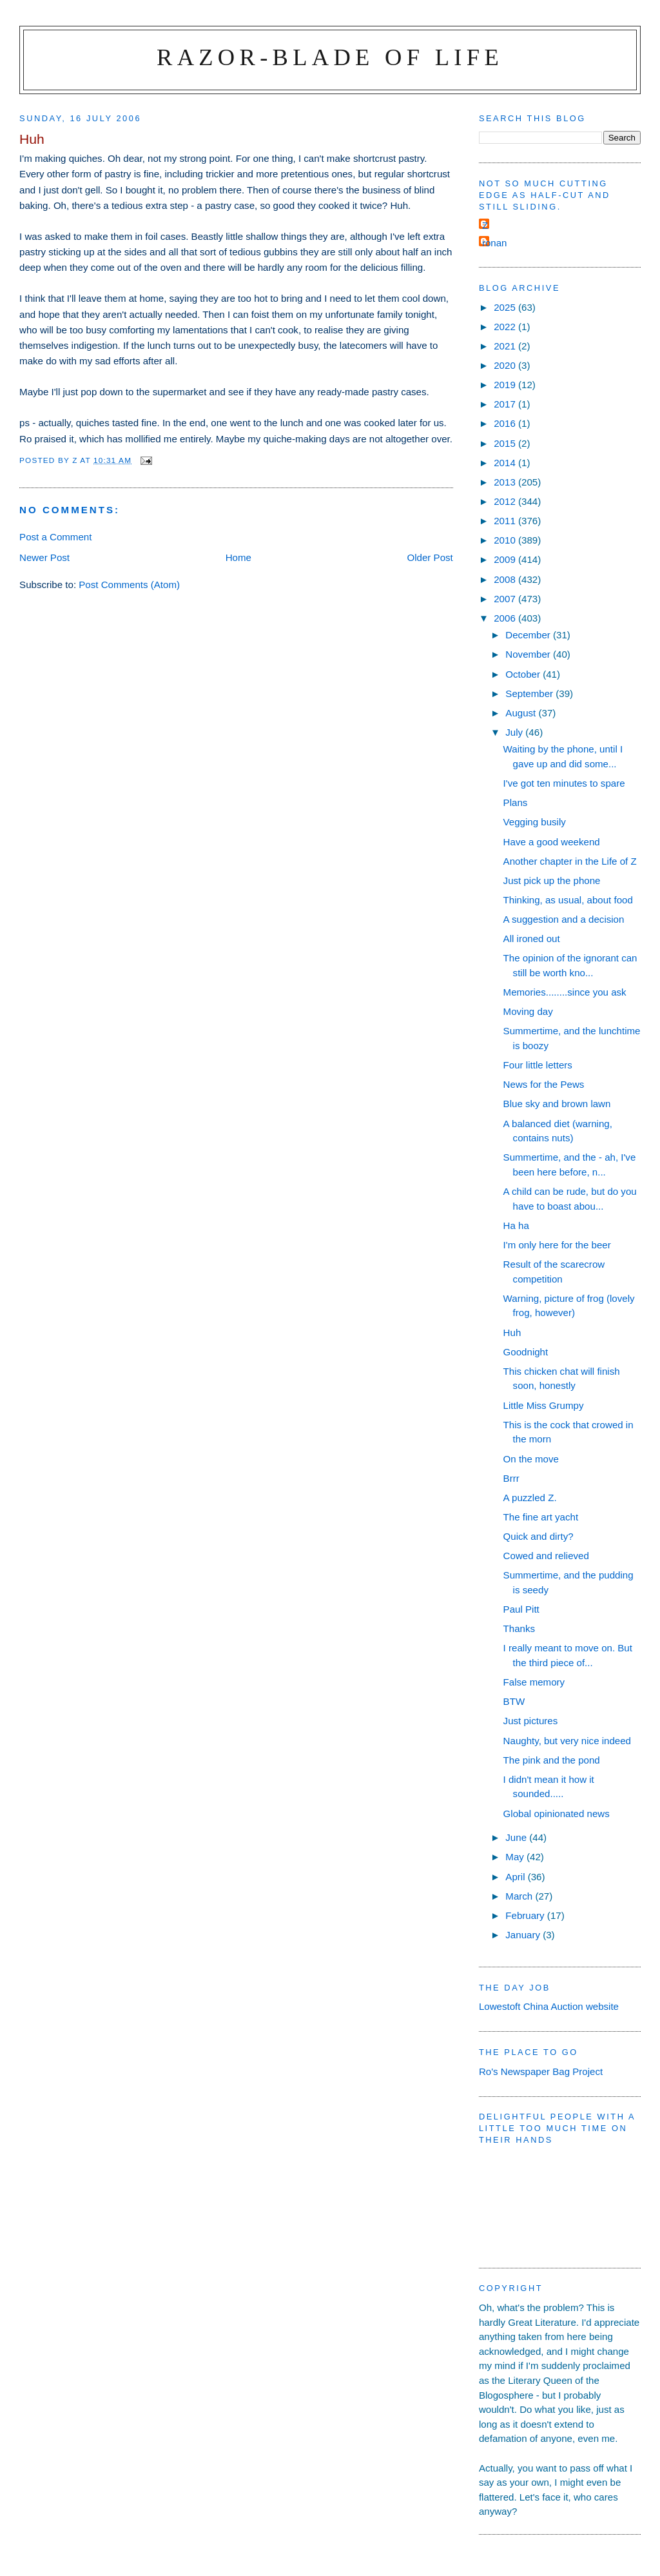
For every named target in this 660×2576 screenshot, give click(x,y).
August (521, 712)
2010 (506, 540)
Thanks (519, 1628)
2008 (506, 579)
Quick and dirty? (538, 1536)
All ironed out (531, 938)
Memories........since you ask (564, 992)
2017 (506, 403)
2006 (506, 618)
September (530, 693)
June (517, 1837)
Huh (512, 1332)
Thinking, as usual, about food (568, 899)
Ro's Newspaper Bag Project (541, 2071)
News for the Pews (544, 1084)
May (516, 1856)
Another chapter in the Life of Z (570, 861)
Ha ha (516, 1225)
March (520, 1896)
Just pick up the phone (552, 880)
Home (238, 557)
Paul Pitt (521, 1609)
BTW (514, 1701)
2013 (506, 482)
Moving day (528, 1011)
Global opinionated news (556, 1813)
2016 (506, 423)
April (516, 1876)
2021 (506, 345)
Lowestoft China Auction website (549, 2006)
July (515, 732)
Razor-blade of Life (330, 57)
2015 (506, 443)
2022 (506, 326)
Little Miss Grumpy (543, 1405)
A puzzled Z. (530, 1497)
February (526, 1915)
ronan (494, 242)
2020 (506, 365)
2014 (506, 462)
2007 (506, 598)
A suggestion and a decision (564, 919)
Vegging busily (534, 821)
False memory (534, 1681)
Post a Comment (55, 536)
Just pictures (530, 1720)
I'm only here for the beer (557, 1244)
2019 (506, 384)
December (529, 634)
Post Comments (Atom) (129, 584)
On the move (531, 1458)
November (529, 654)
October (524, 674)
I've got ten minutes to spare (564, 783)
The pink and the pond (551, 1760)
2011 (506, 520)
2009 (506, 559)
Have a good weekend (551, 841)
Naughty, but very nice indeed (567, 1740)
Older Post (430, 557)
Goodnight (525, 1351)
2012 (506, 501)
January (524, 1934)
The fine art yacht (541, 1516)
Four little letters (537, 1064)
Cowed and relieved (546, 1555)
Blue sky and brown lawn (557, 1103)
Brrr (511, 1478)
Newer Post (44, 557)
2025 (506, 307)
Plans (515, 802)
